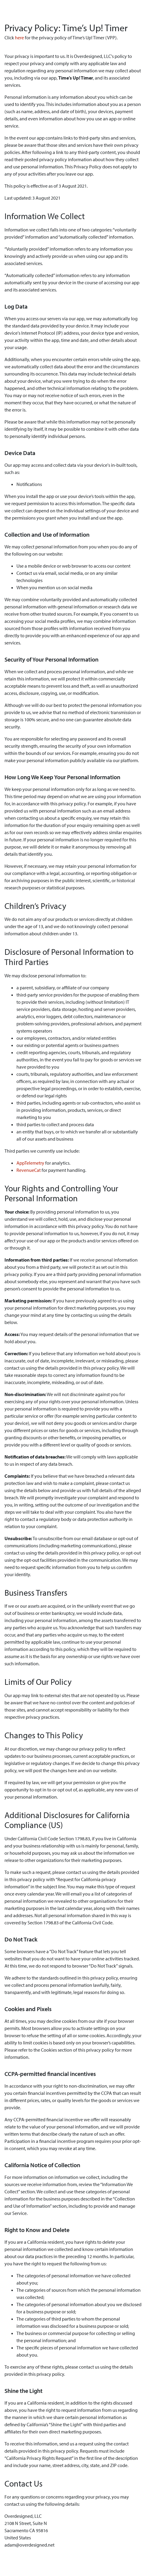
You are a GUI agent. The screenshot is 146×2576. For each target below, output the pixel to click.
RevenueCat (28, 1170)
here (19, 38)
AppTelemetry (30, 1163)
